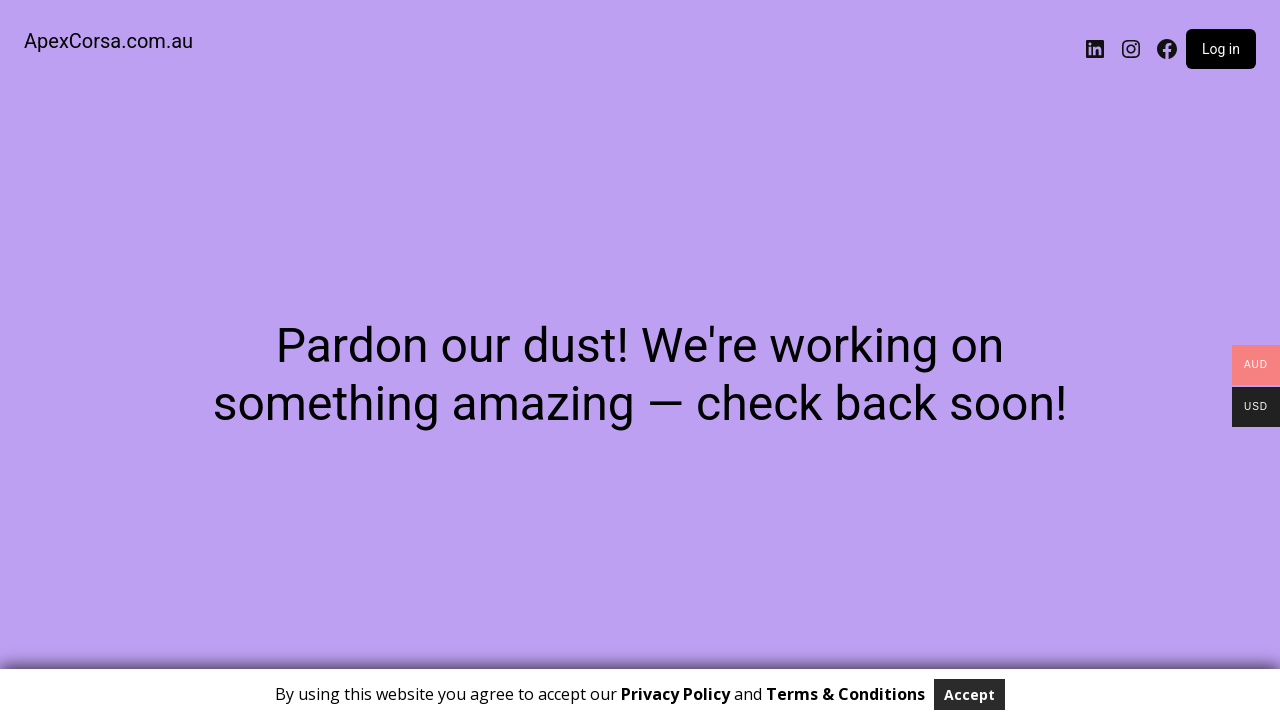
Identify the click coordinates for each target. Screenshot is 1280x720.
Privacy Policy (675, 694)
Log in (1221, 49)
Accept (969, 694)
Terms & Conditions (845, 694)
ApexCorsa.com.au (108, 41)
